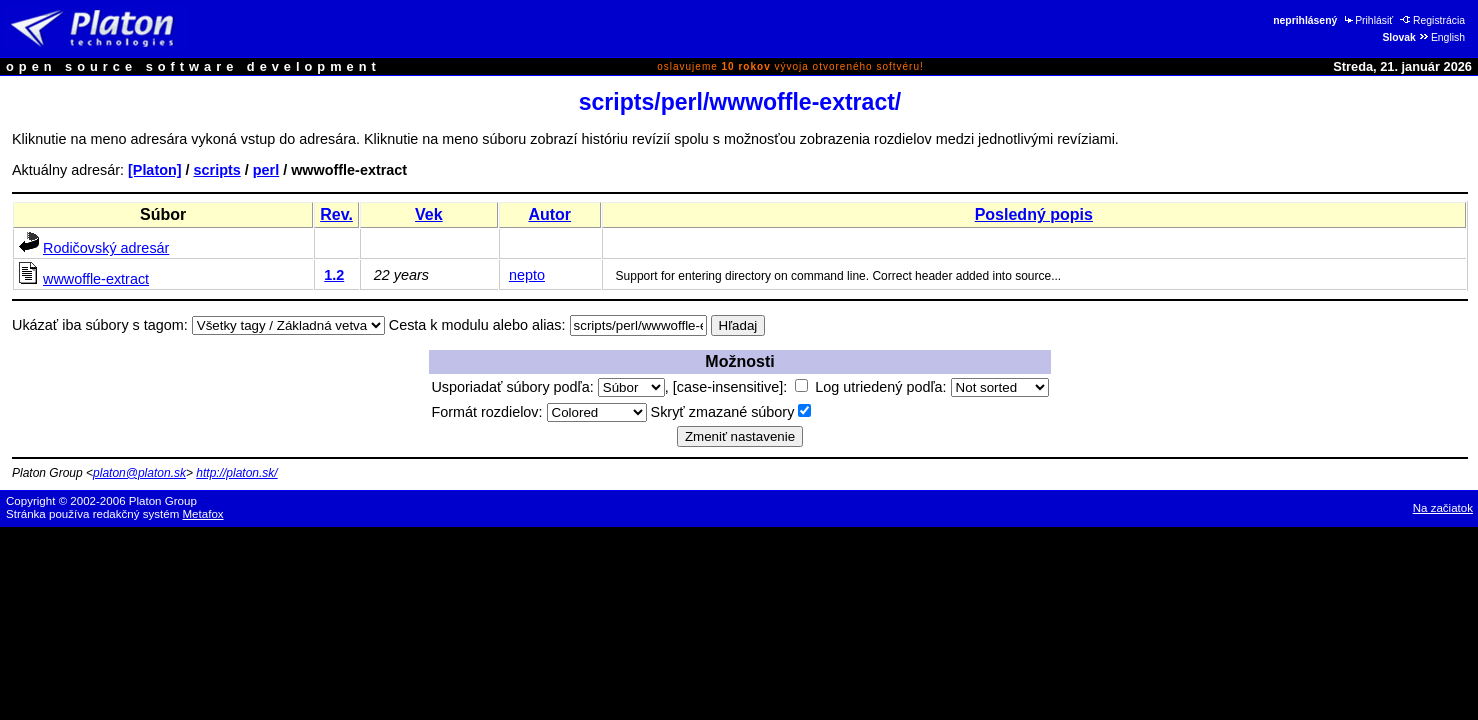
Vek (429, 214)
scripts (217, 170)
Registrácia (1432, 20)
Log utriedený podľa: (931, 387)
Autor (549, 214)
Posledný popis (1034, 214)
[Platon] (155, 170)
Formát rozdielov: (538, 412)
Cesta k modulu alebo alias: (477, 325)
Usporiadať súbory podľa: (547, 387)
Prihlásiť (1367, 20)
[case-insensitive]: (740, 387)
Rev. (336, 214)
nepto (527, 275)
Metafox (203, 514)
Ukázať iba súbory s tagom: (100, 325)
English (1441, 37)
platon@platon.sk (139, 473)
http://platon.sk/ (236, 473)
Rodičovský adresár (106, 248)
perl (266, 170)
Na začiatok (1443, 508)
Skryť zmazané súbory (731, 412)
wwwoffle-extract (96, 279)
